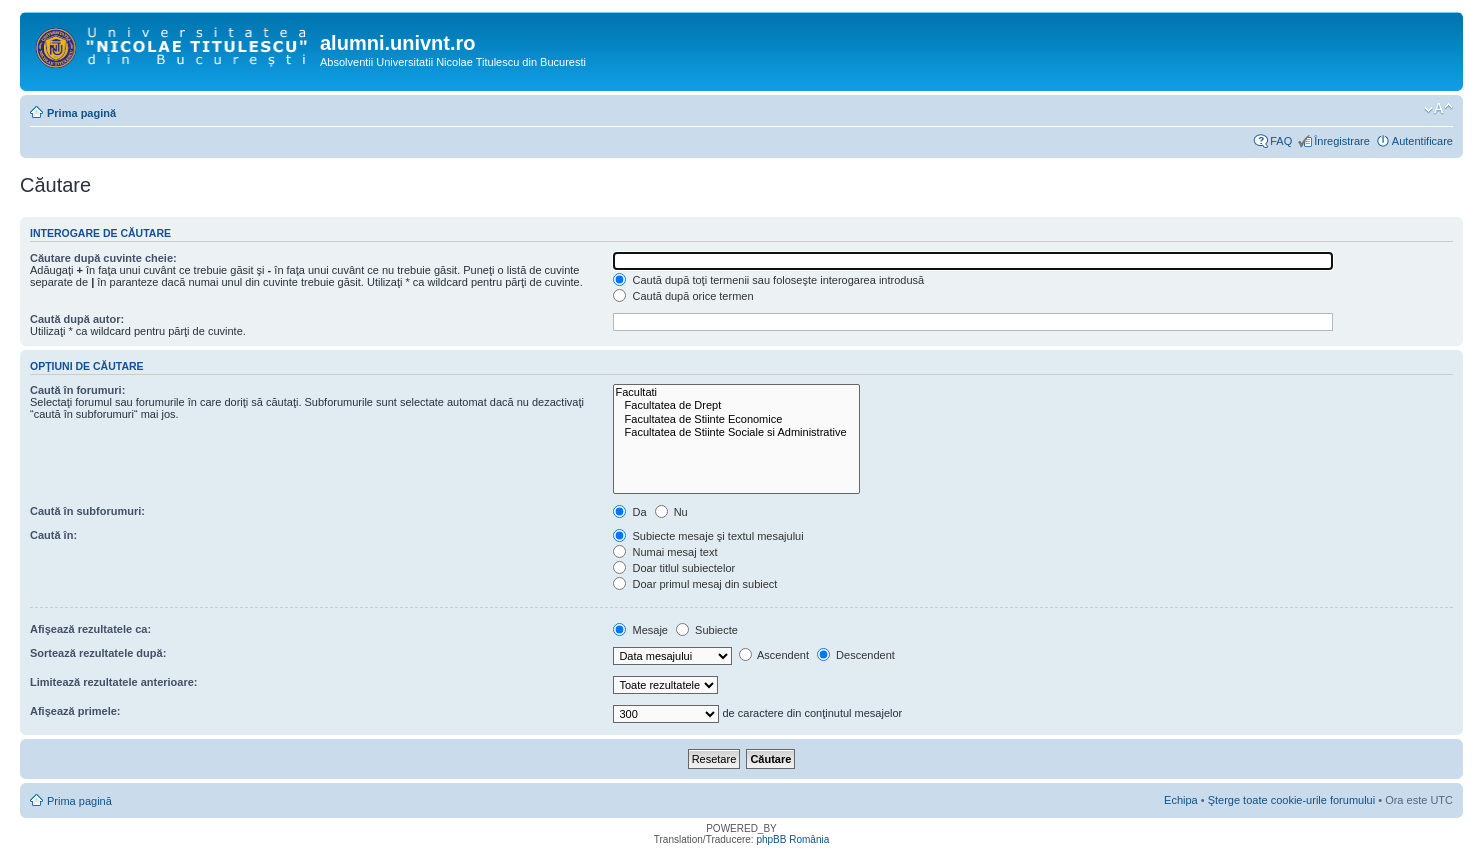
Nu (671, 512)
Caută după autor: (77, 319)
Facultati (736, 392)
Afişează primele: (75, 711)
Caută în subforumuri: (87, 511)
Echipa (1181, 800)
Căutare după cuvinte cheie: (103, 258)
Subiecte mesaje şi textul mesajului (708, 536)
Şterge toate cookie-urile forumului (1292, 800)
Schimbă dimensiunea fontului (1438, 109)
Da (629, 512)
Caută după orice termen (683, 296)
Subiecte (707, 630)
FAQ (1281, 141)
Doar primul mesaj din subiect (695, 584)
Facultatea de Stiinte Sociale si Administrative (736, 432)
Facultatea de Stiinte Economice (736, 419)
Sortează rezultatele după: (98, 653)
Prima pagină (81, 113)
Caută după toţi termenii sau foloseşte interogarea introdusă (768, 280)
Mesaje (640, 630)
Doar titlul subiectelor (674, 568)
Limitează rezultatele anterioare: (114, 682)
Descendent (856, 655)
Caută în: (53, 535)
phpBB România (792, 839)
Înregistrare (1342, 141)
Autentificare (1422, 141)
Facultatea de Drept (736, 405)
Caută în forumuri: (77, 390)
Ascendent (774, 655)
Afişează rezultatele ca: (90, 629)
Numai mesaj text (665, 552)
